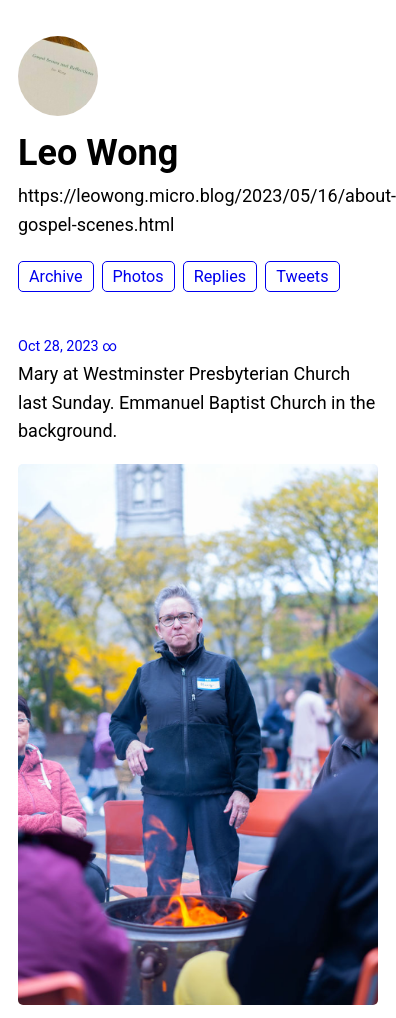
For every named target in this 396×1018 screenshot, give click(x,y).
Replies (220, 276)
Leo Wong (98, 153)
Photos (138, 276)
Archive (56, 276)
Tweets (302, 276)
